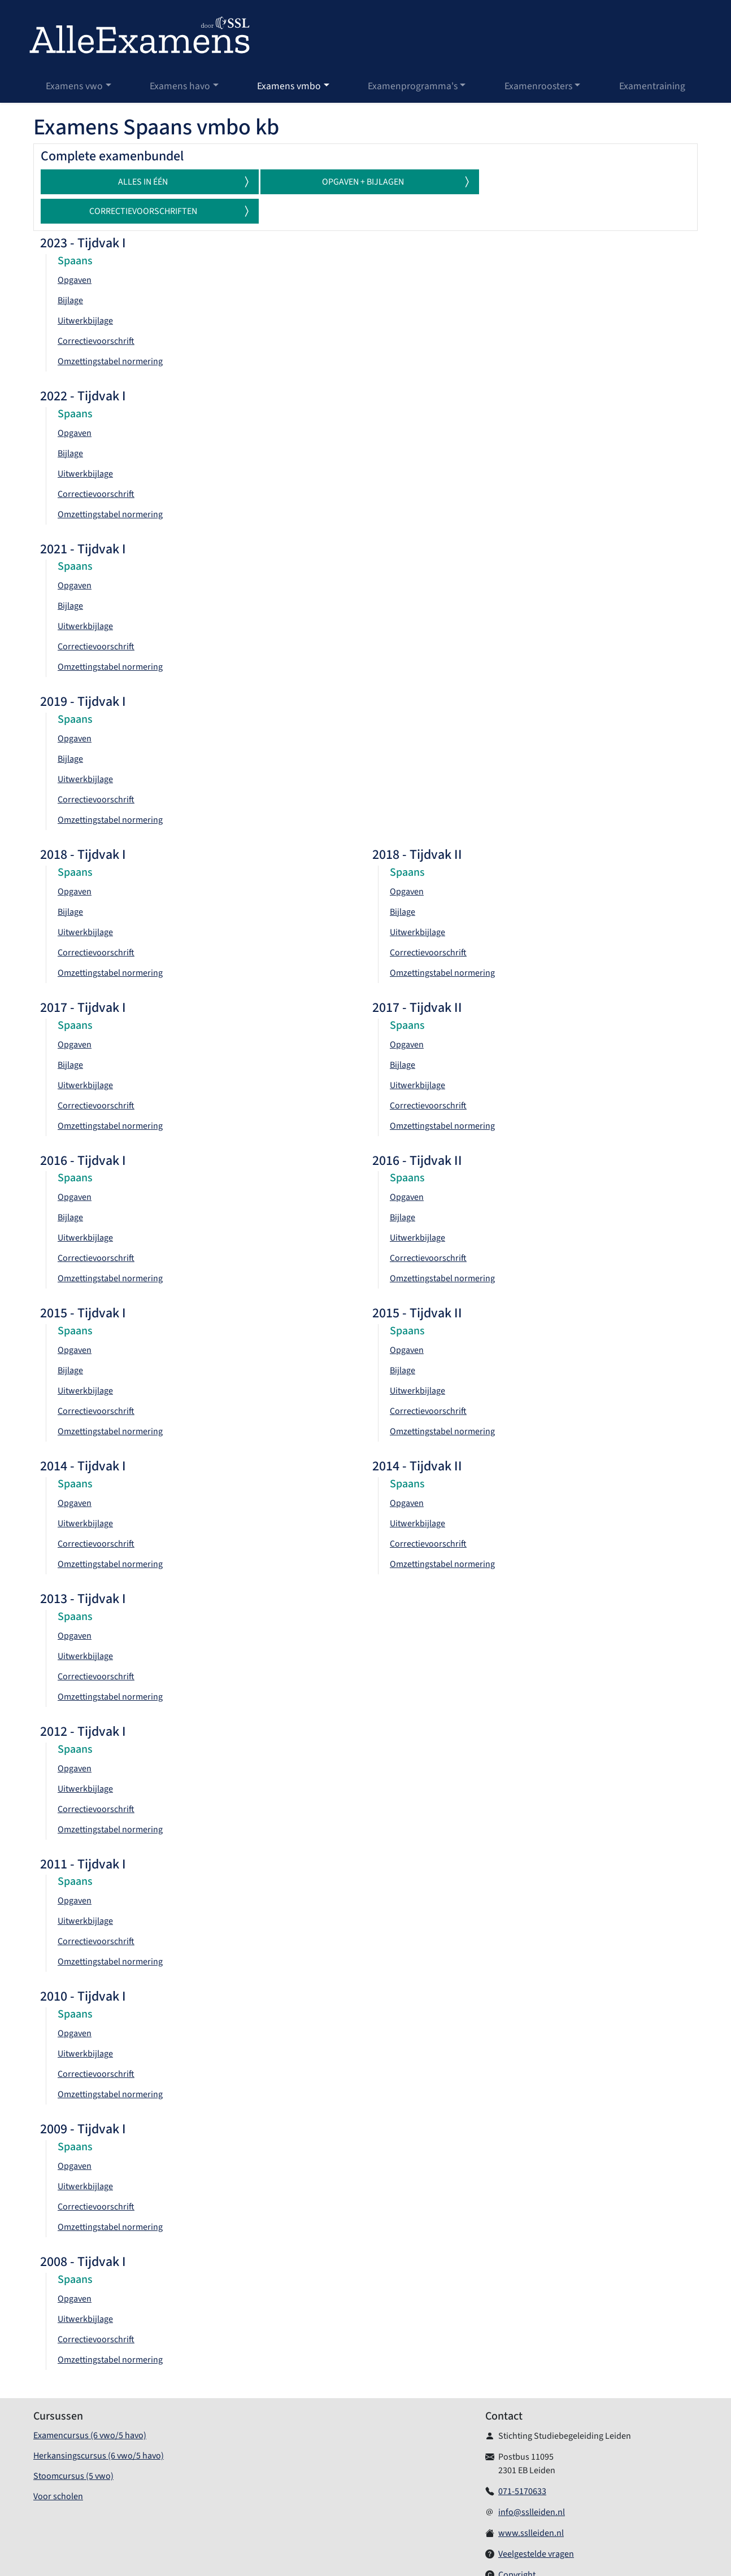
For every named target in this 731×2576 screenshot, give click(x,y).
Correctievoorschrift (96, 311)
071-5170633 (522, 2462)
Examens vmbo (289, 86)
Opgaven (75, 250)
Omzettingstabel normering (110, 332)
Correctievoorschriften (600, 182)
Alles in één (183, 182)
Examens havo (180, 86)
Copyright (517, 2545)
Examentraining (652, 86)
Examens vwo (74, 86)
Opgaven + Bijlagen (390, 182)
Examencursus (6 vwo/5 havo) (89, 2406)
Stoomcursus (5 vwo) (73, 2446)
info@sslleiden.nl (531, 2483)
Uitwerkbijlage (85, 291)
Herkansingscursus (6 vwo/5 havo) (98, 2426)
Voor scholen (58, 2467)
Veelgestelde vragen (536, 2524)
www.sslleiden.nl (531, 2504)
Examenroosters (538, 86)
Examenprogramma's (413, 86)
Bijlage (70, 271)
